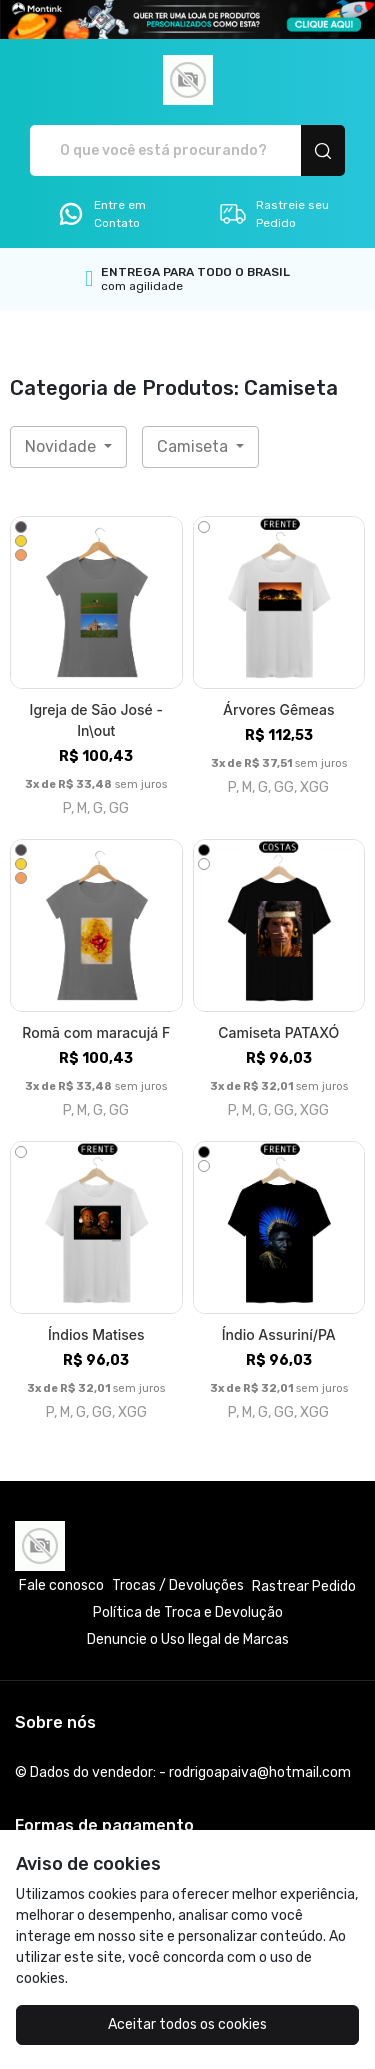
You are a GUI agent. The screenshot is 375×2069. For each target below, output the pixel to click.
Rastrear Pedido (304, 1586)
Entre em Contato (101, 214)
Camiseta (194, 446)
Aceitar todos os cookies (187, 2024)
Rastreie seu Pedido (273, 214)
